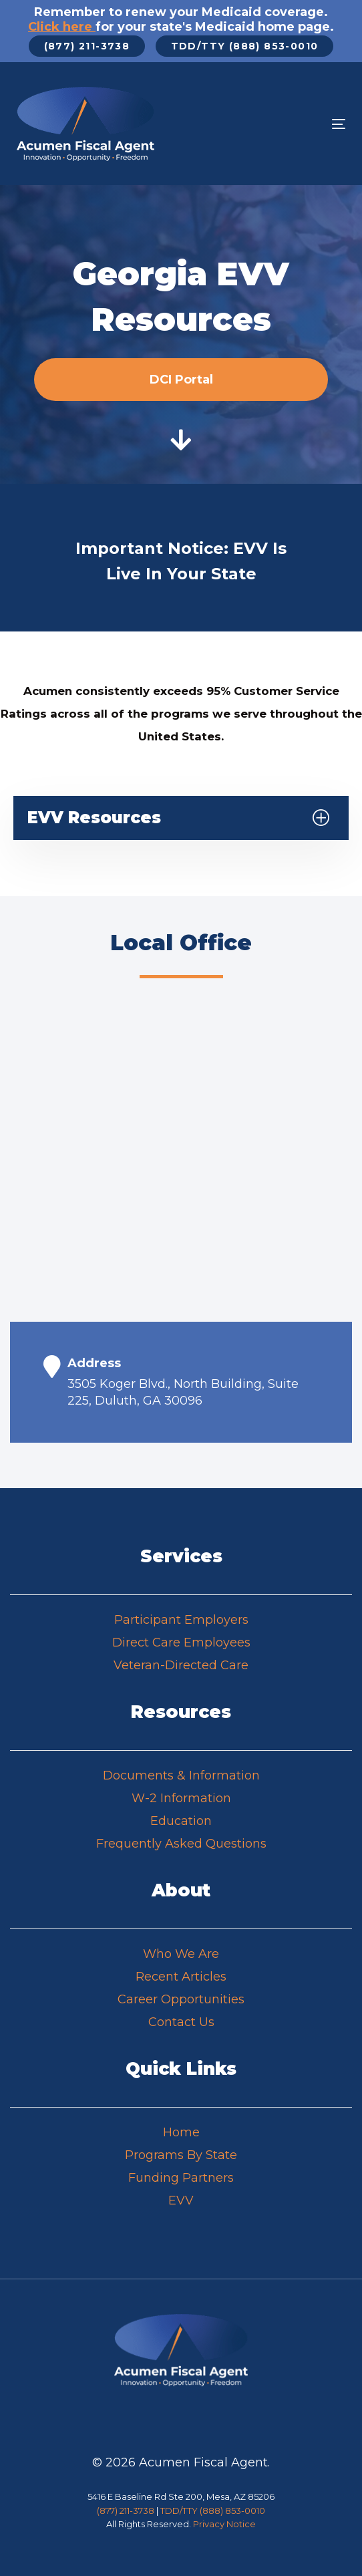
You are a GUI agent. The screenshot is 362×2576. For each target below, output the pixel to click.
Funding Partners (181, 2177)
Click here (62, 26)
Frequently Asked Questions (181, 1843)
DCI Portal (181, 379)
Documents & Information (181, 1775)
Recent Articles (181, 1976)
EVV (181, 2200)
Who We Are (181, 1954)
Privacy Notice (224, 2524)
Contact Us (181, 2022)
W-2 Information (181, 1798)
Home (181, 2132)
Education (181, 1821)
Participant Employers (181, 1619)
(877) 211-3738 (125, 2510)
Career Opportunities (181, 1999)
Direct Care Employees (181, 1642)
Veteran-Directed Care (181, 1665)
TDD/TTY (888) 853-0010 (212, 2510)
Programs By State (181, 2155)
